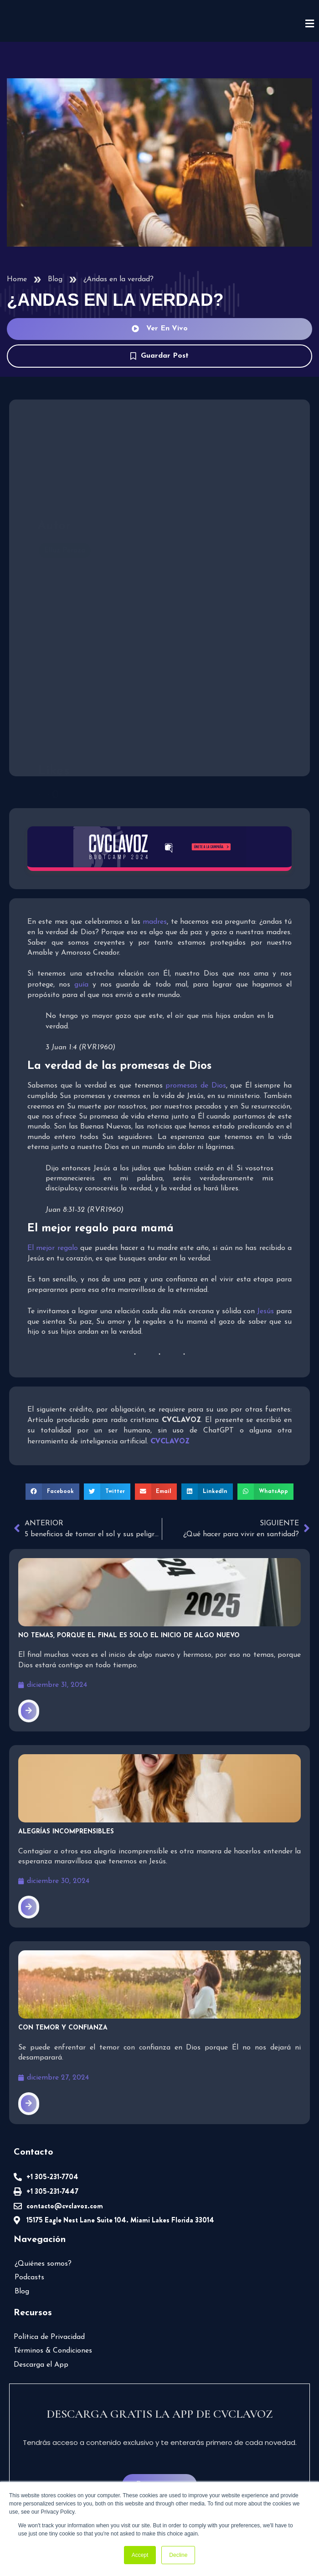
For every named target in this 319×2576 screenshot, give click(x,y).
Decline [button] (178, 2555)
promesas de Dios (195, 1085)
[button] (52, 1491)
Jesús (265, 1311)
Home (17, 279)
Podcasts (29, 2277)
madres (155, 922)
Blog (55, 279)
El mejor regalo (52, 1248)
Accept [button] (140, 2555)
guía (81, 984)
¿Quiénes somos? (43, 2263)
